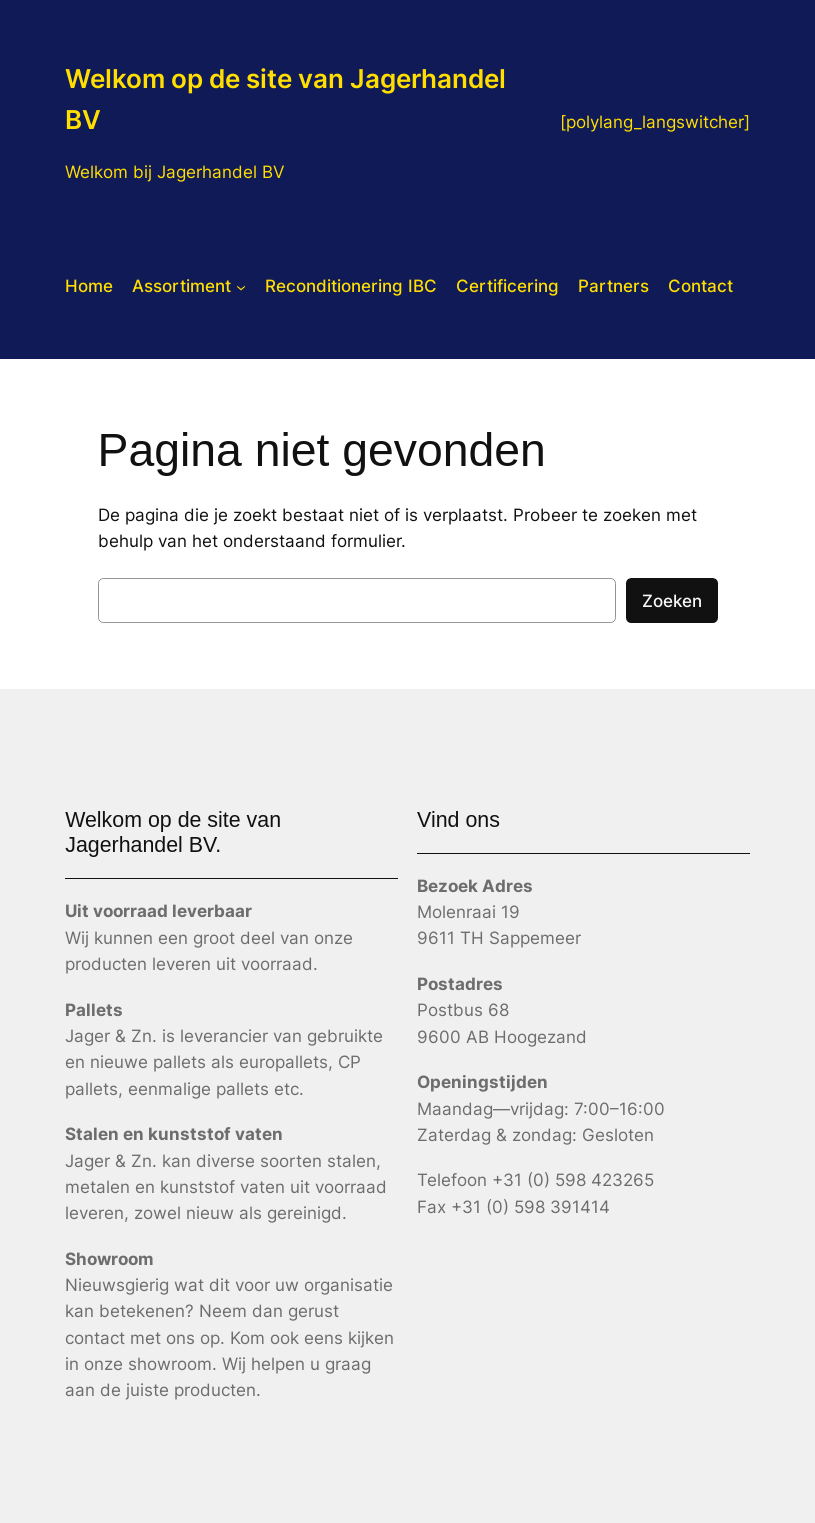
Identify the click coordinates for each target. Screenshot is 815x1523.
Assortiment (181, 286)
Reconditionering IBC (351, 286)
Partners (613, 286)
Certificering (507, 286)
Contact (700, 286)
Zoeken (672, 601)
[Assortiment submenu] (241, 286)
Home (89, 286)
